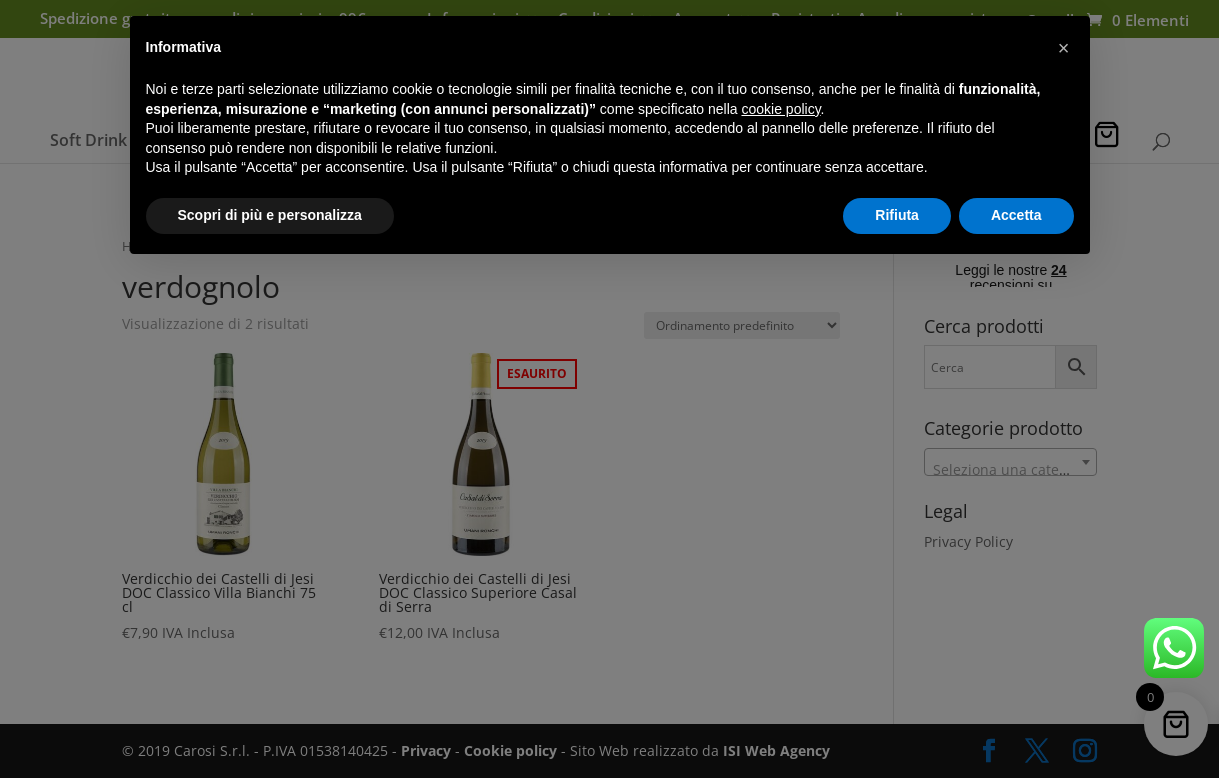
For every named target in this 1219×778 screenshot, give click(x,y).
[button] (1064, 48)
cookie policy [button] (780, 109)
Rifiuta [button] (897, 215)
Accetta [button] (1016, 215)
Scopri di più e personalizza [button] (270, 215)
